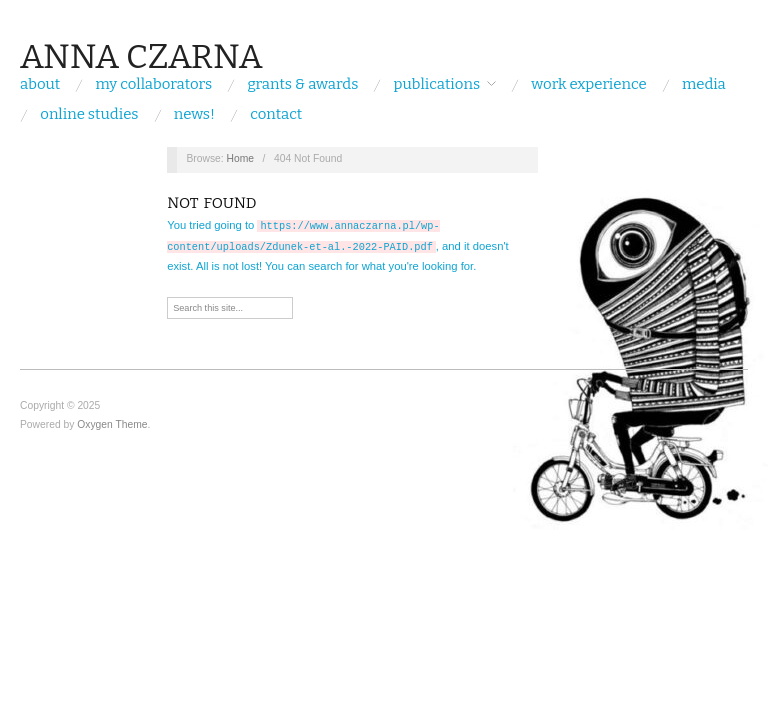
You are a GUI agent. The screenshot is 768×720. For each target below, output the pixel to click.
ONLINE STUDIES (89, 114)
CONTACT (276, 114)
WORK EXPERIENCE (588, 84)
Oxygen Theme (112, 422)
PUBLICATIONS (437, 84)
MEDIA (704, 84)
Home (240, 158)
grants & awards (302, 84)
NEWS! (194, 114)
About (40, 84)
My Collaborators (154, 84)
